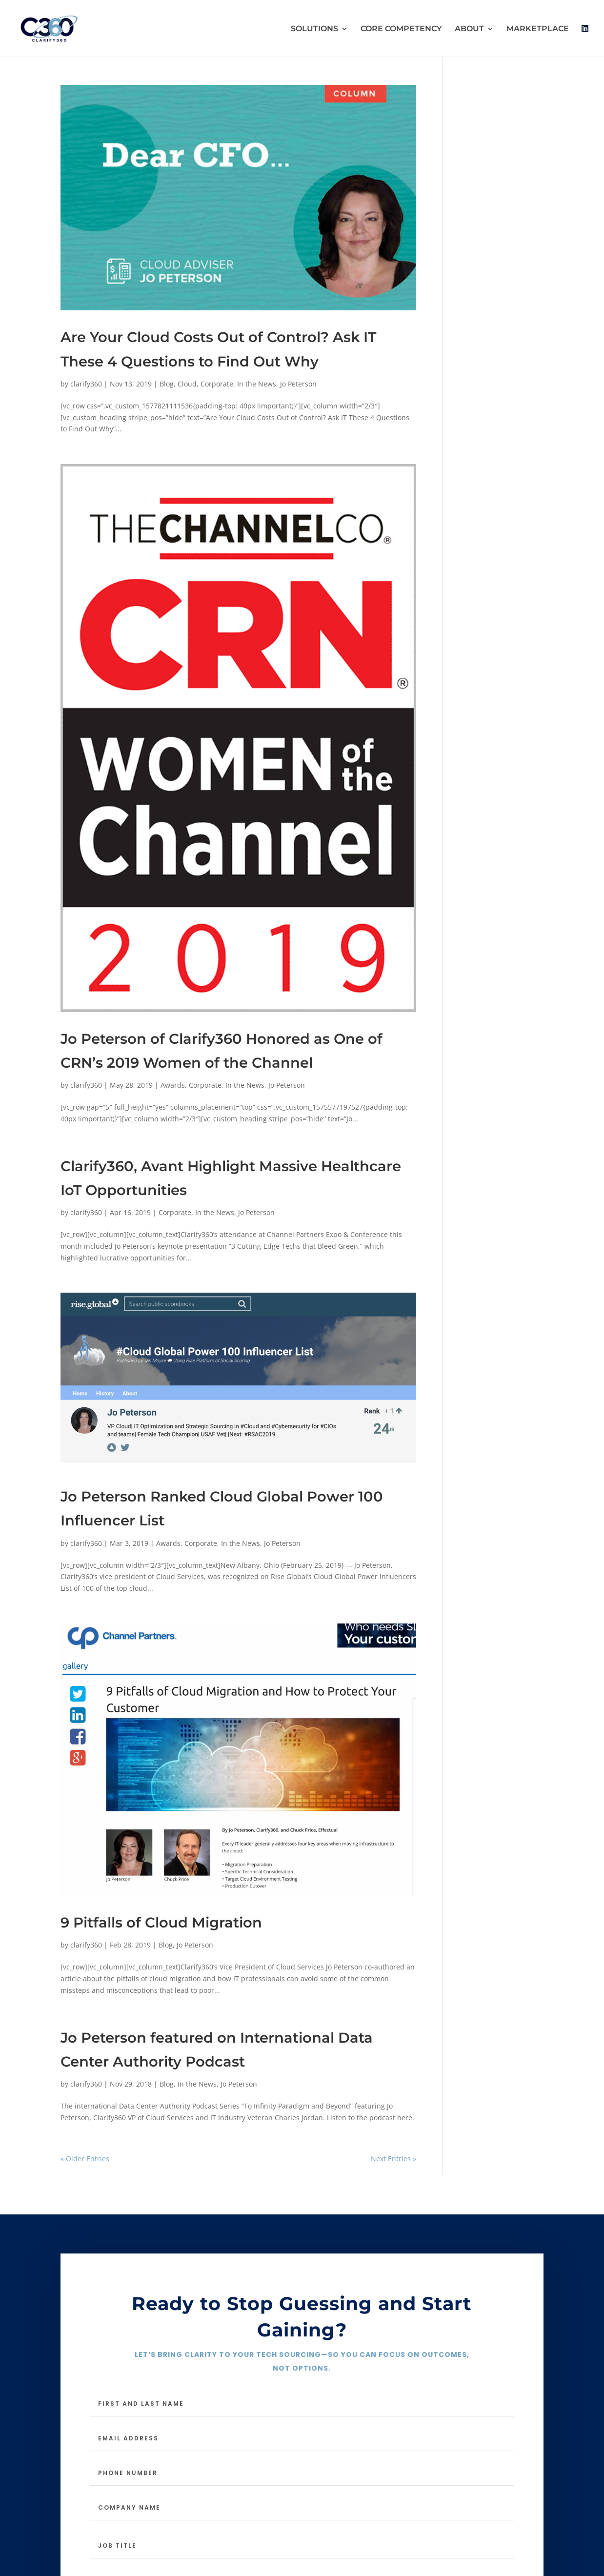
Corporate (217, 383)
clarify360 (86, 383)
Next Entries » (393, 2158)
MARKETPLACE (537, 29)
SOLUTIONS (314, 29)
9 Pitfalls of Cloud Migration (161, 1922)
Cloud (187, 383)
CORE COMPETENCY (401, 29)
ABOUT (469, 29)
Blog (167, 383)
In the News (256, 383)
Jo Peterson (298, 383)
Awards (173, 1085)
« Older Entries (84, 2158)
